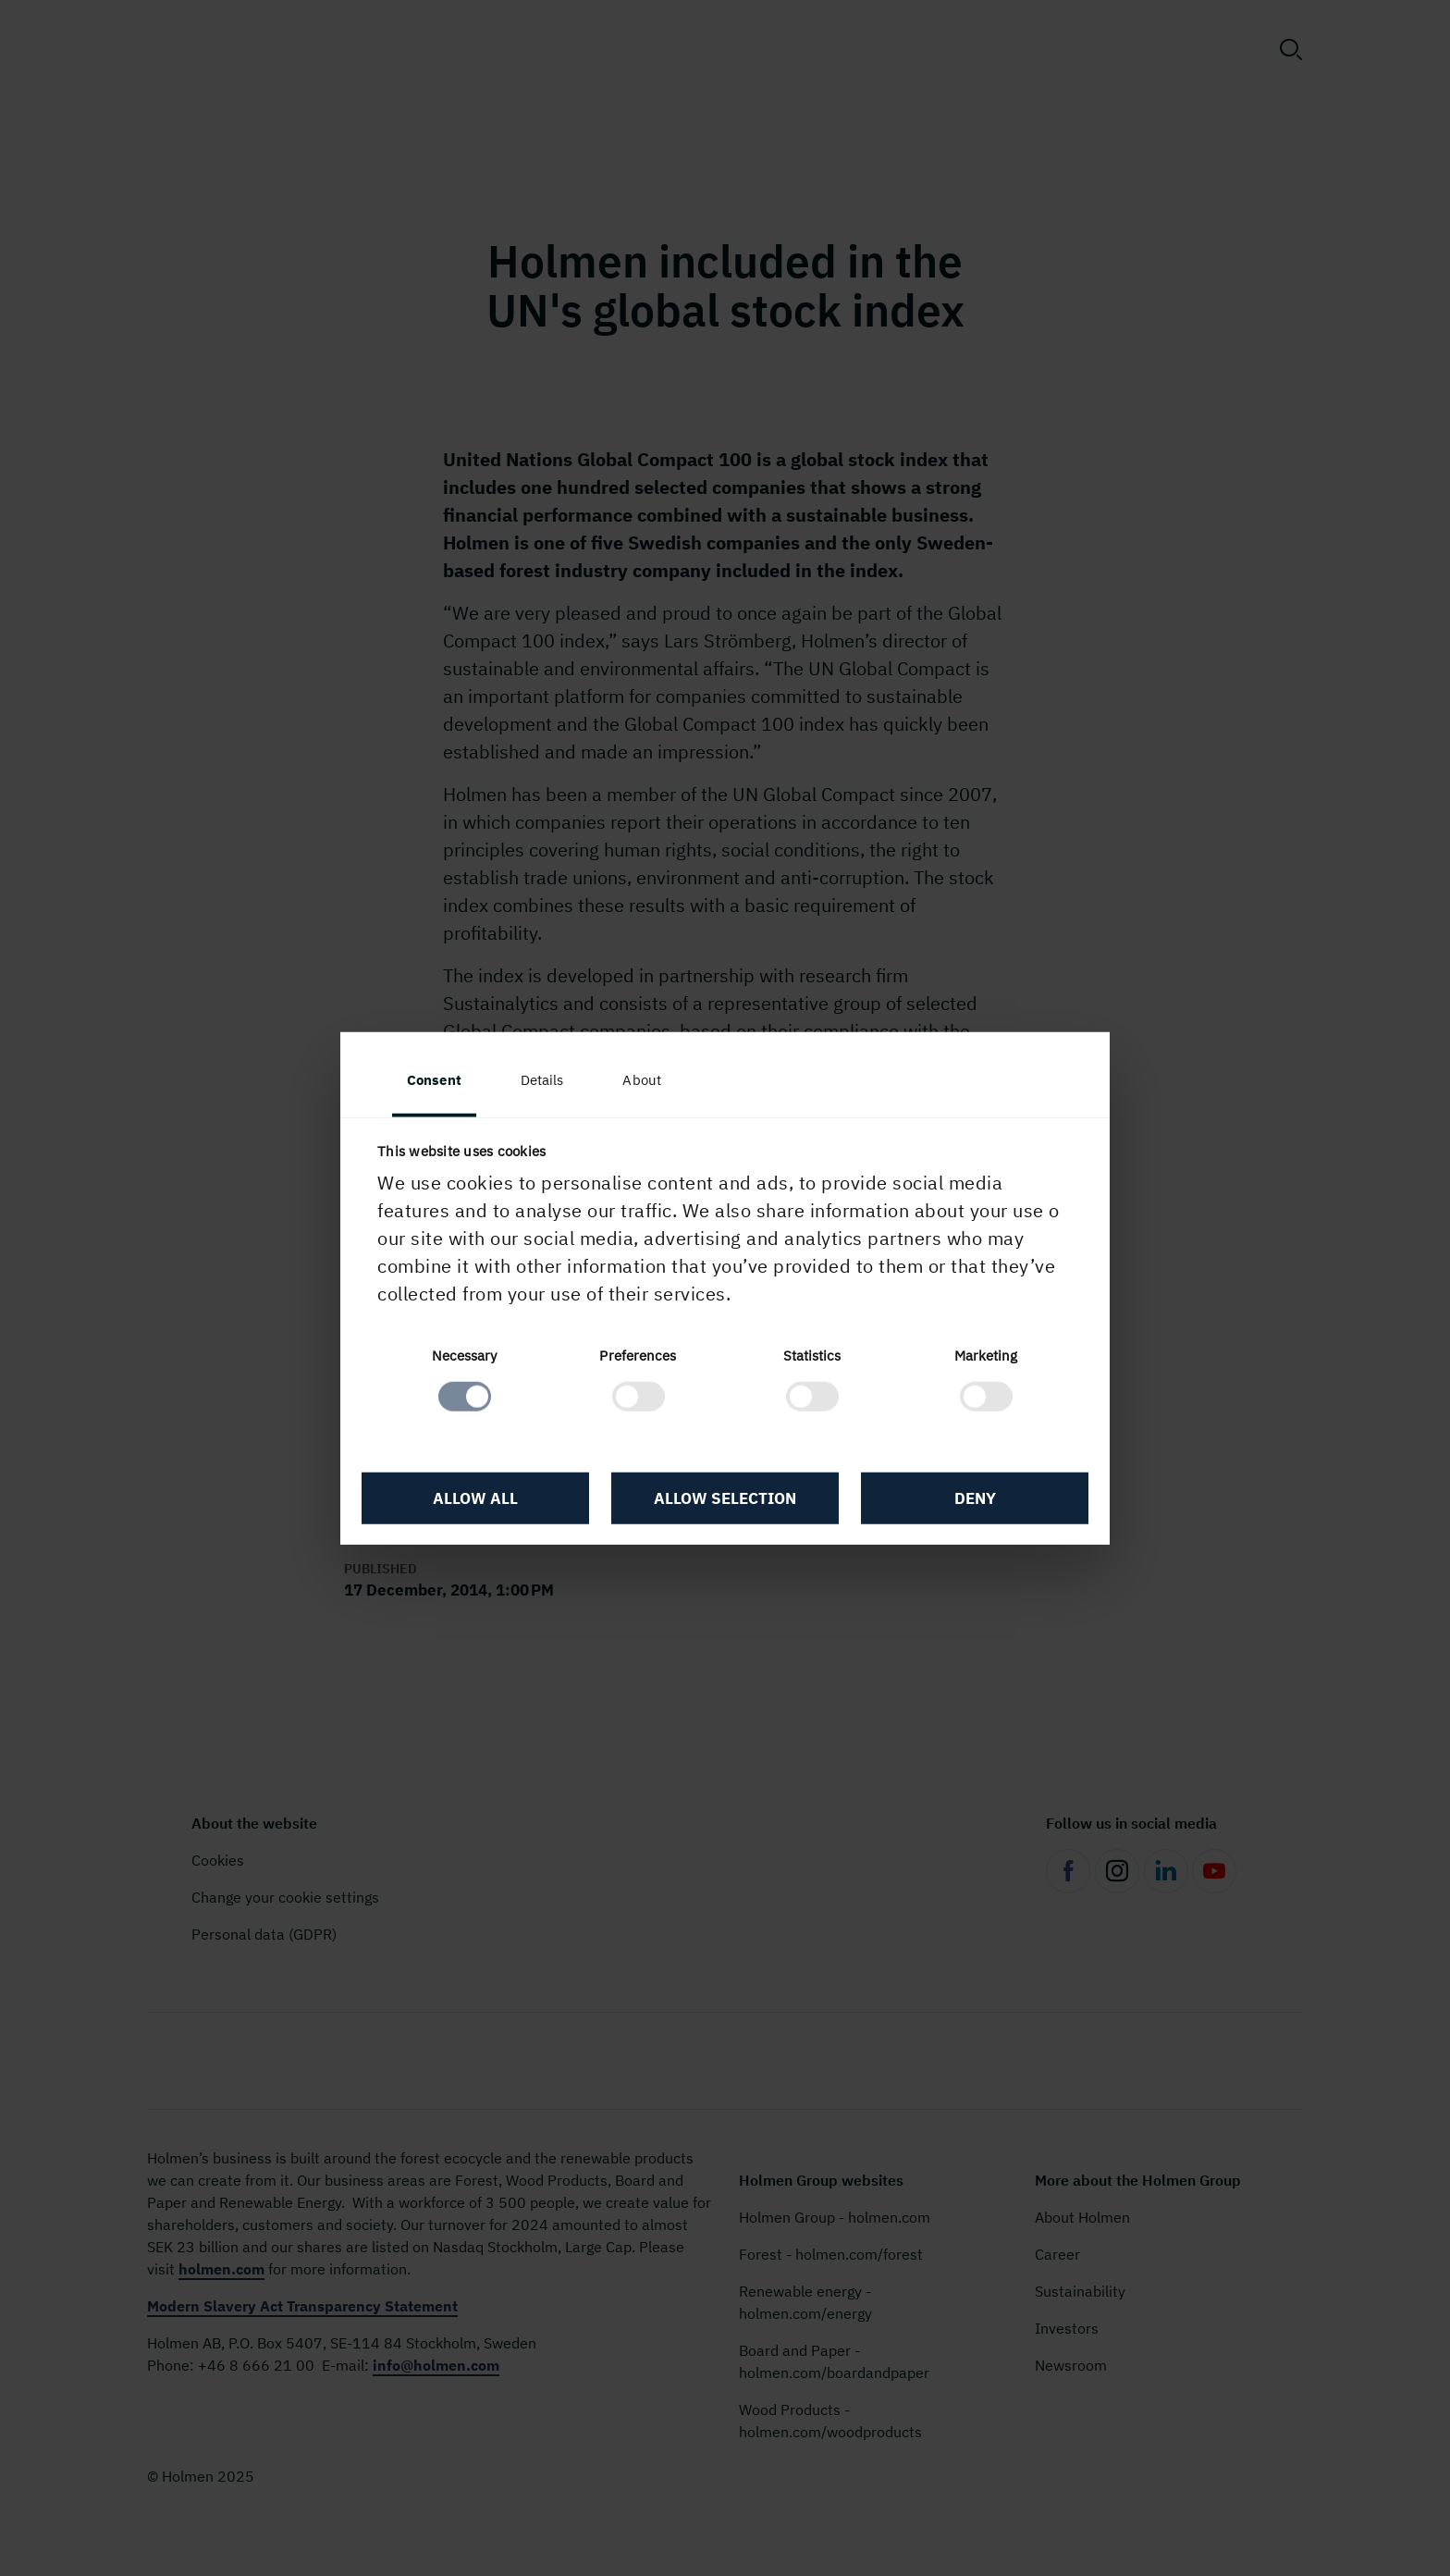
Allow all (475, 1497)
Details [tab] (542, 1079)
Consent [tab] (434, 1079)
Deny (975, 1497)
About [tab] (641, 1079)
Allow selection (725, 1497)
